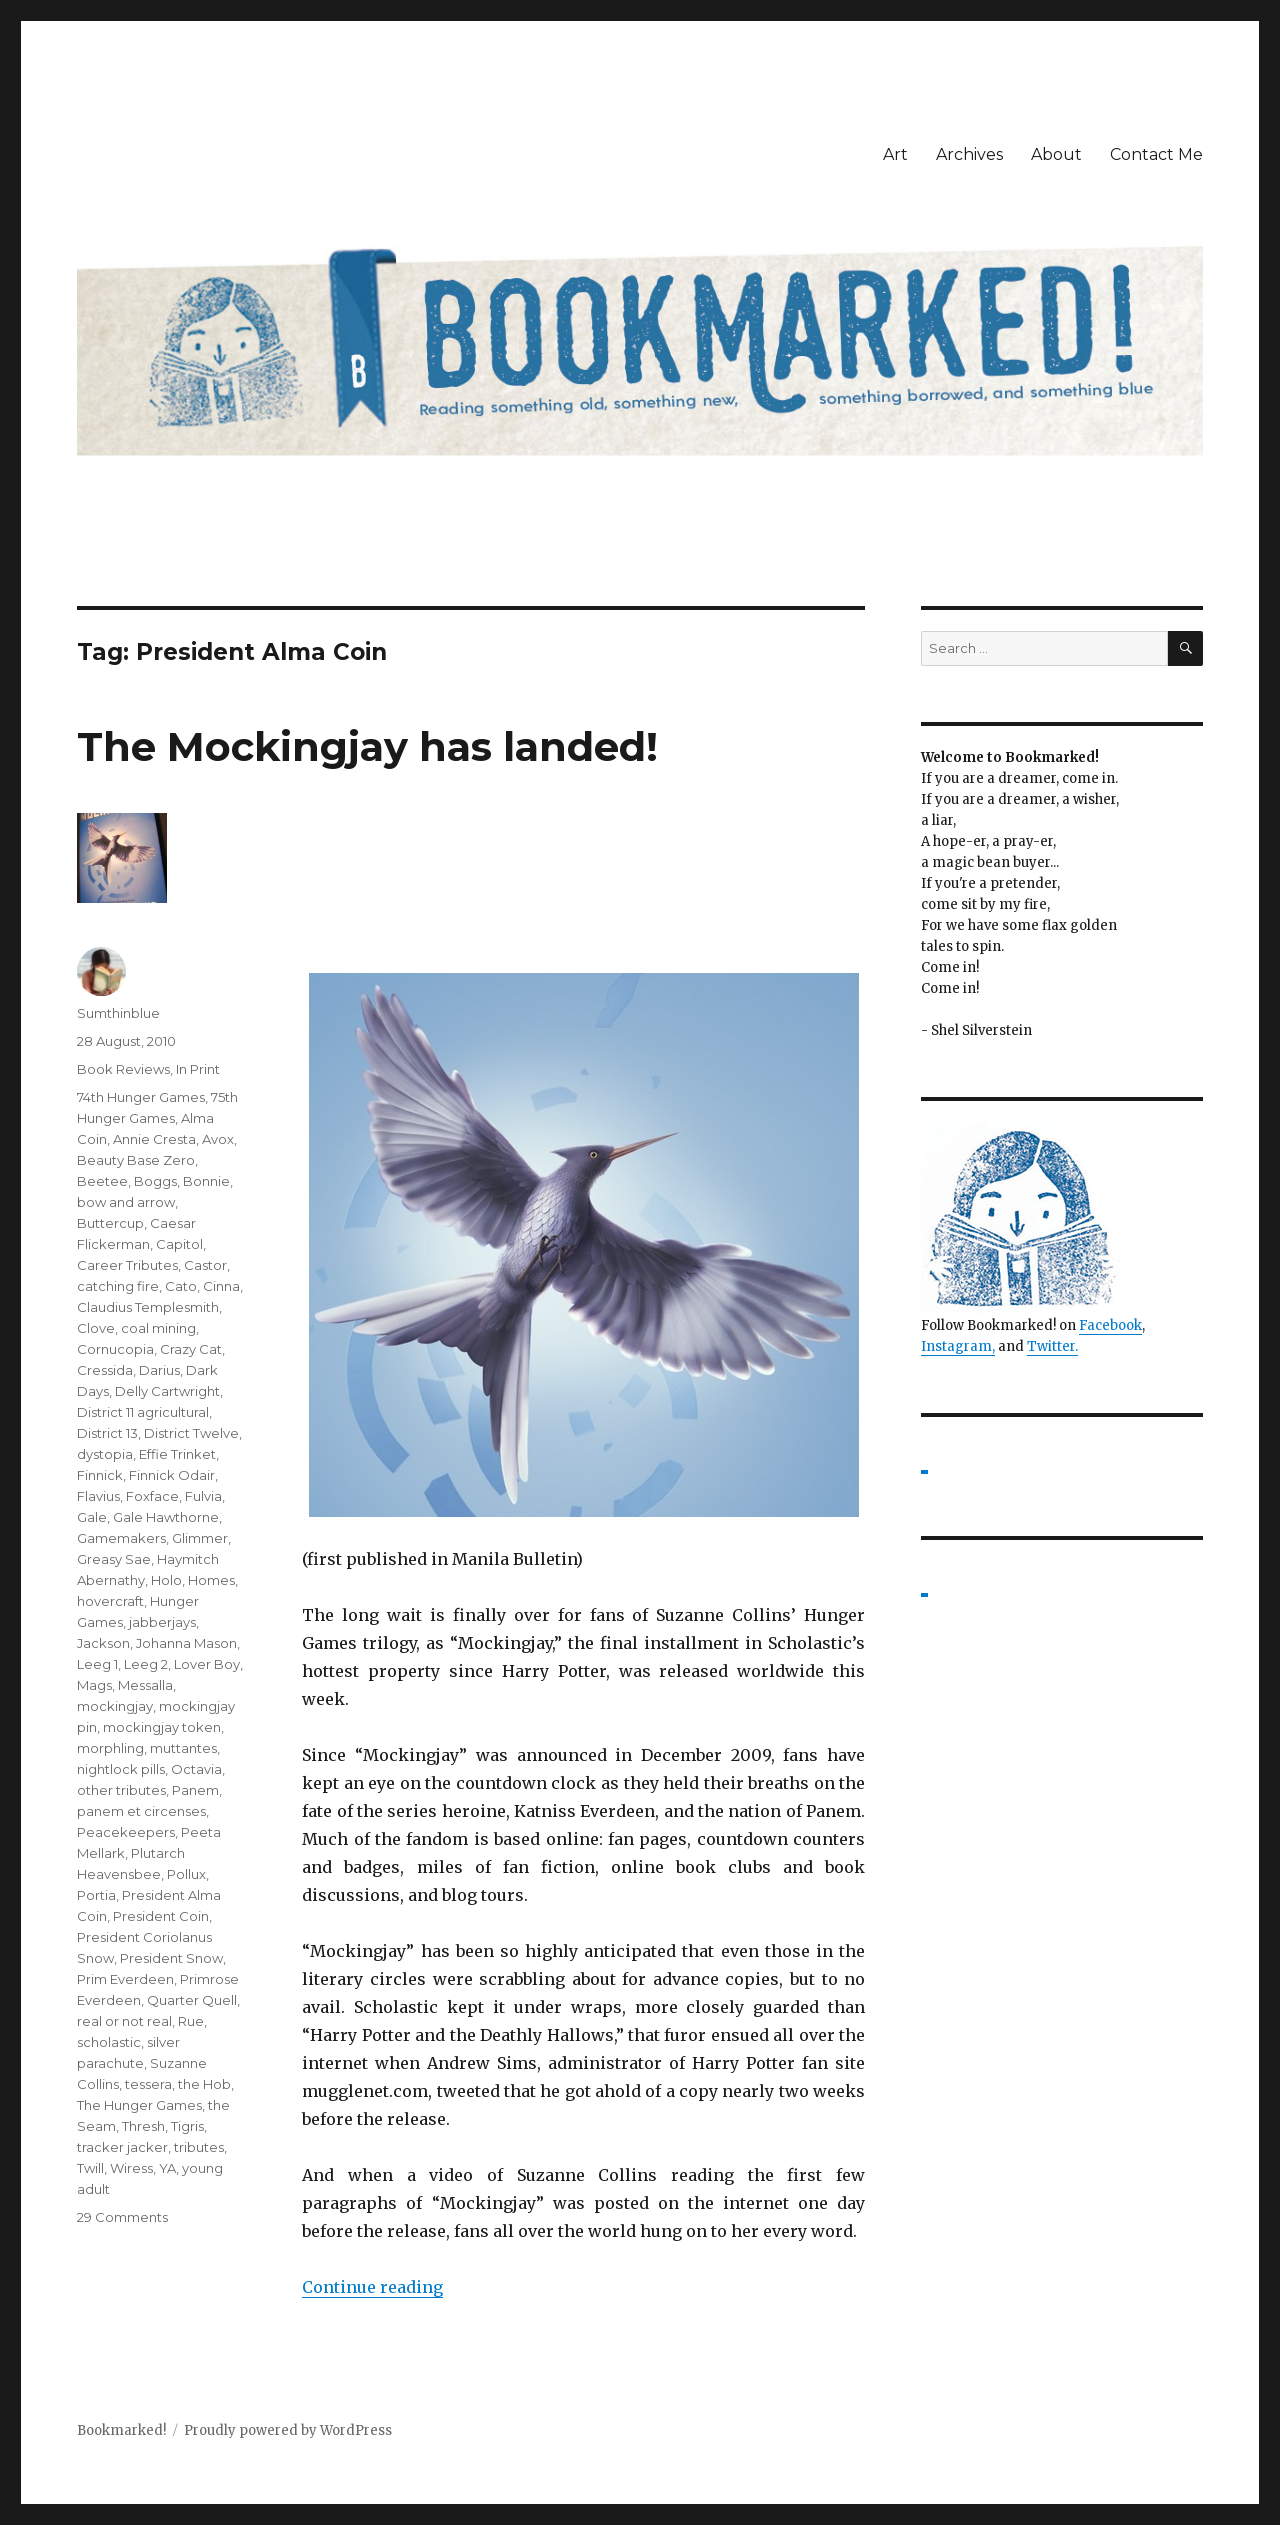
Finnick (100, 1475)
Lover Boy (207, 1664)
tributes (199, 2147)
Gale (92, 1517)
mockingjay (115, 1706)
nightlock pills (121, 1769)
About (1056, 154)
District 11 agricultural (143, 1412)
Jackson (103, 1643)
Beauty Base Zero (136, 1160)
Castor (205, 1265)
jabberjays (162, 1622)
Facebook (1110, 1325)
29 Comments (122, 2217)
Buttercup (110, 1223)
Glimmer (200, 1538)
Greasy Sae (114, 1559)
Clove (96, 1328)
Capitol (179, 1244)
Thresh (143, 2126)
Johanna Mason (186, 1643)
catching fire (118, 1286)
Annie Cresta (154, 1139)
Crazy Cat (191, 1349)
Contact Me (1156, 154)
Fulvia (203, 1496)
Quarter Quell (192, 2000)
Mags (94, 1685)
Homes (211, 1580)
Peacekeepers (126, 1832)
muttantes (183, 1748)
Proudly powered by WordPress (288, 2430)
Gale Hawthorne (166, 1517)
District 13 (107, 1433)
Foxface (152, 1496)
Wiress (131, 2168)
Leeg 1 (97, 1664)
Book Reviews (123, 1069)
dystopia (105, 1454)
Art (895, 154)
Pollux (186, 1874)
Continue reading (372, 2287)
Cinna (221, 1286)
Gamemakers (121, 1538)
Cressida (105, 1370)
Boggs (155, 1181)
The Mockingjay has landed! (367, 746)
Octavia (196, 1769)
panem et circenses (141, 1811)
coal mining (158, 1328)
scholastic (109, 2042)
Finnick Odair (172, 1475)
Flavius (98, 1496)
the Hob (204, 2084)
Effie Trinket (177, 1454)
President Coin (161, 1916)
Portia (96, 1895)
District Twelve (191, 1433)
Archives (969, 154)
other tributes (121, 1790)
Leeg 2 (146, 1664)
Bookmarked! (121, 2430)
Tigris (187, 2126)
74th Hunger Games (141, 1097)
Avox (218, 1139)
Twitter (1051, 1346)
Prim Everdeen (125, 1979)
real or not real (124, 2021)
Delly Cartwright (167, 1391)
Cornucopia (115, 1349)
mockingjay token (162, 1727)
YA (167, 2168)
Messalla (145, 1685)
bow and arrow (126, 1202)
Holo (166, 1580)
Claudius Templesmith (148, 1307)
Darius (159, 1370)
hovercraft (110, 1601)
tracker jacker (122, 2147)
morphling (110, 1748)
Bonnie (206, 1181)
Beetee (102, 1181)
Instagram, (958, 1346)
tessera (148, 2084)
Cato (181, 1286)
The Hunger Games (139, 2105)
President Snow (171, 1958)
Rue (191, 2021)
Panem (195, 1790)
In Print (198, 1069)
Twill (90, 2168)
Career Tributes (127, 1265)
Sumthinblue (118, 1013)
